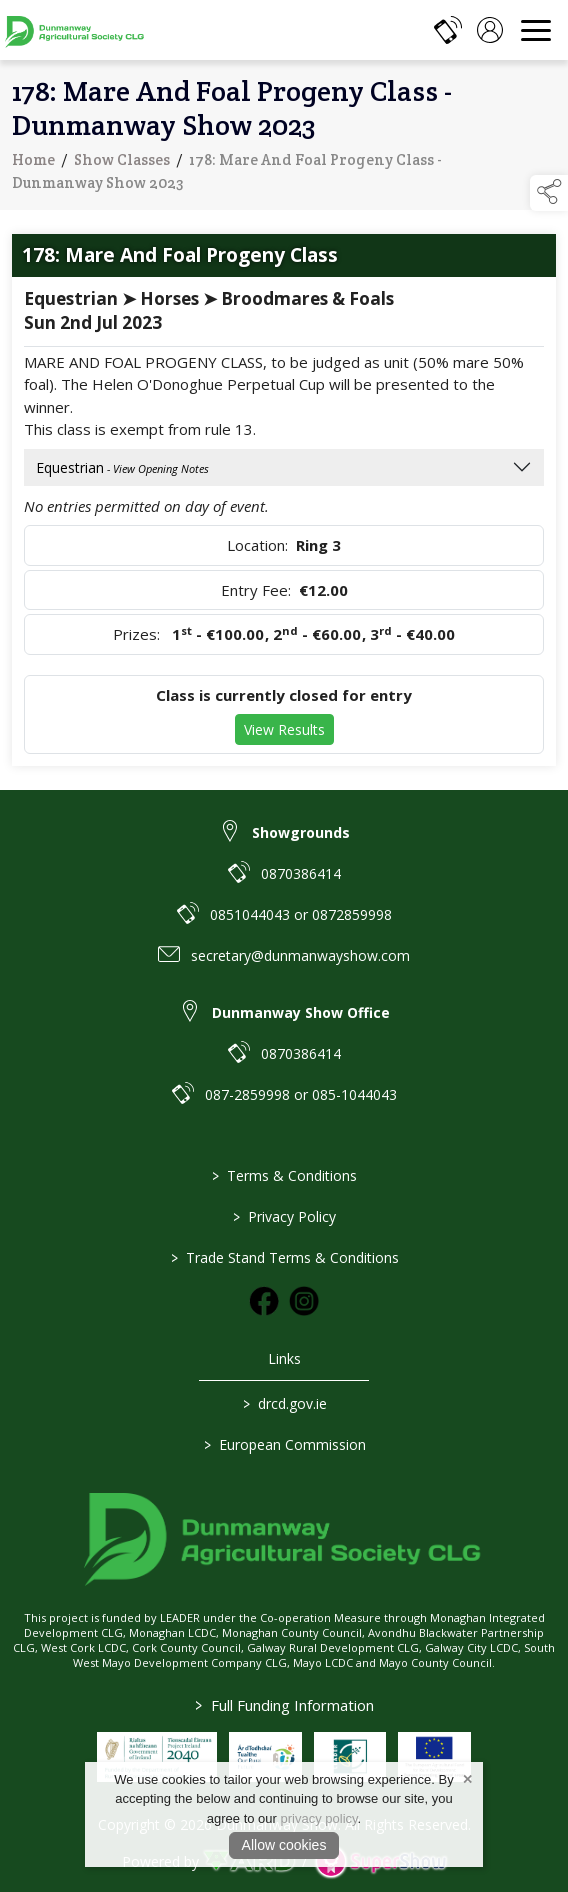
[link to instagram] (304, 1301)
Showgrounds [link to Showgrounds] (301, 832)
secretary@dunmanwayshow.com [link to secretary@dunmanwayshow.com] (300, 955)
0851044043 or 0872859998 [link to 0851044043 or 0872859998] (301, 914)
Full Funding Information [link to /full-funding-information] (284, 1705)
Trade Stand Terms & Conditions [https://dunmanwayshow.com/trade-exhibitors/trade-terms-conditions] (284, 1257)
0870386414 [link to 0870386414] (301, 873)
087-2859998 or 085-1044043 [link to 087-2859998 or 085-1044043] (301, 1094)
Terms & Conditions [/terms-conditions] (284, 1175)
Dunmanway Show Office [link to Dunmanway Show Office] (301, 1012)
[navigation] (536, 30)
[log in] (490, 30)
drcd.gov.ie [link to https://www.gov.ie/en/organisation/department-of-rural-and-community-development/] (284, 1403)
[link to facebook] (264, 1301)
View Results (284, 732)
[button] (549, 193)
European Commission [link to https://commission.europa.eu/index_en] (284, 1444)
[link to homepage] (75, 30)
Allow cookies (284, 1845)
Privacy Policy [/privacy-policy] (284, 1216)
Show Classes (122, 162)
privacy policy (319, 1818)
